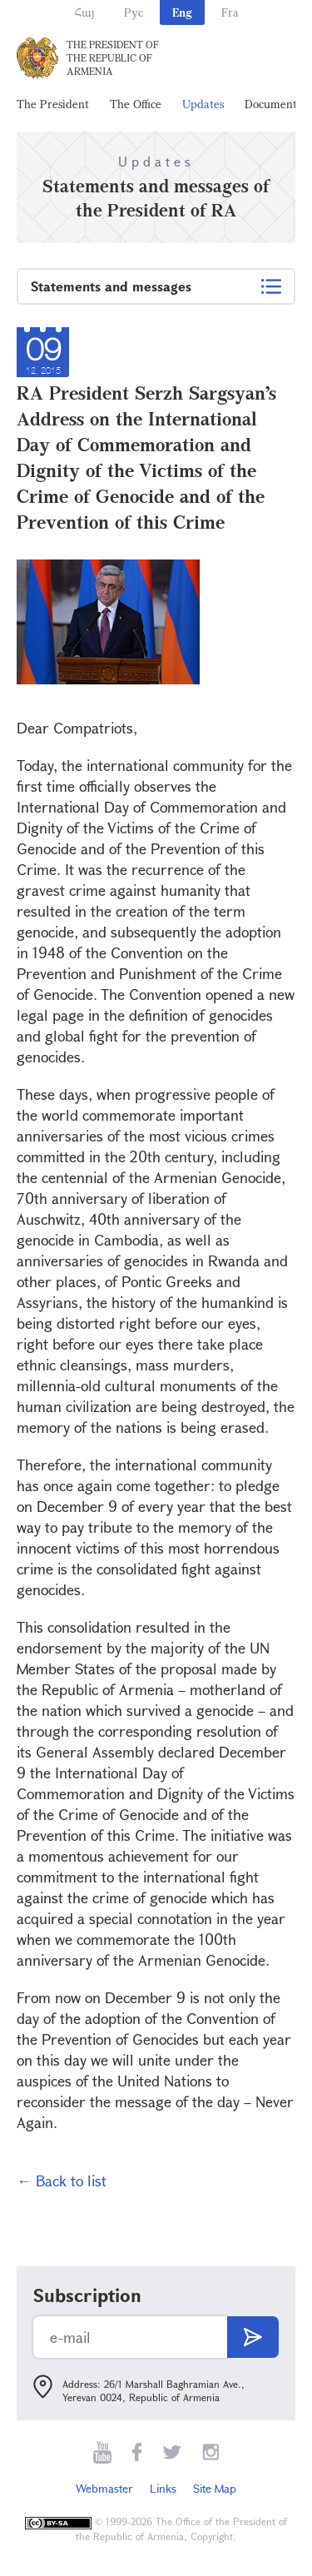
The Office (135, 104)
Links (163, 2488)
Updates (203, 104)
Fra (230, 12)
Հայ (84, 12)
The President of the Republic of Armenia (113, 57)
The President (53, 104)
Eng (182, 12)
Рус (133, 12)
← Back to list (61, 2181)
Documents (273, 104)
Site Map (214, 2488)
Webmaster (104, 2488)
